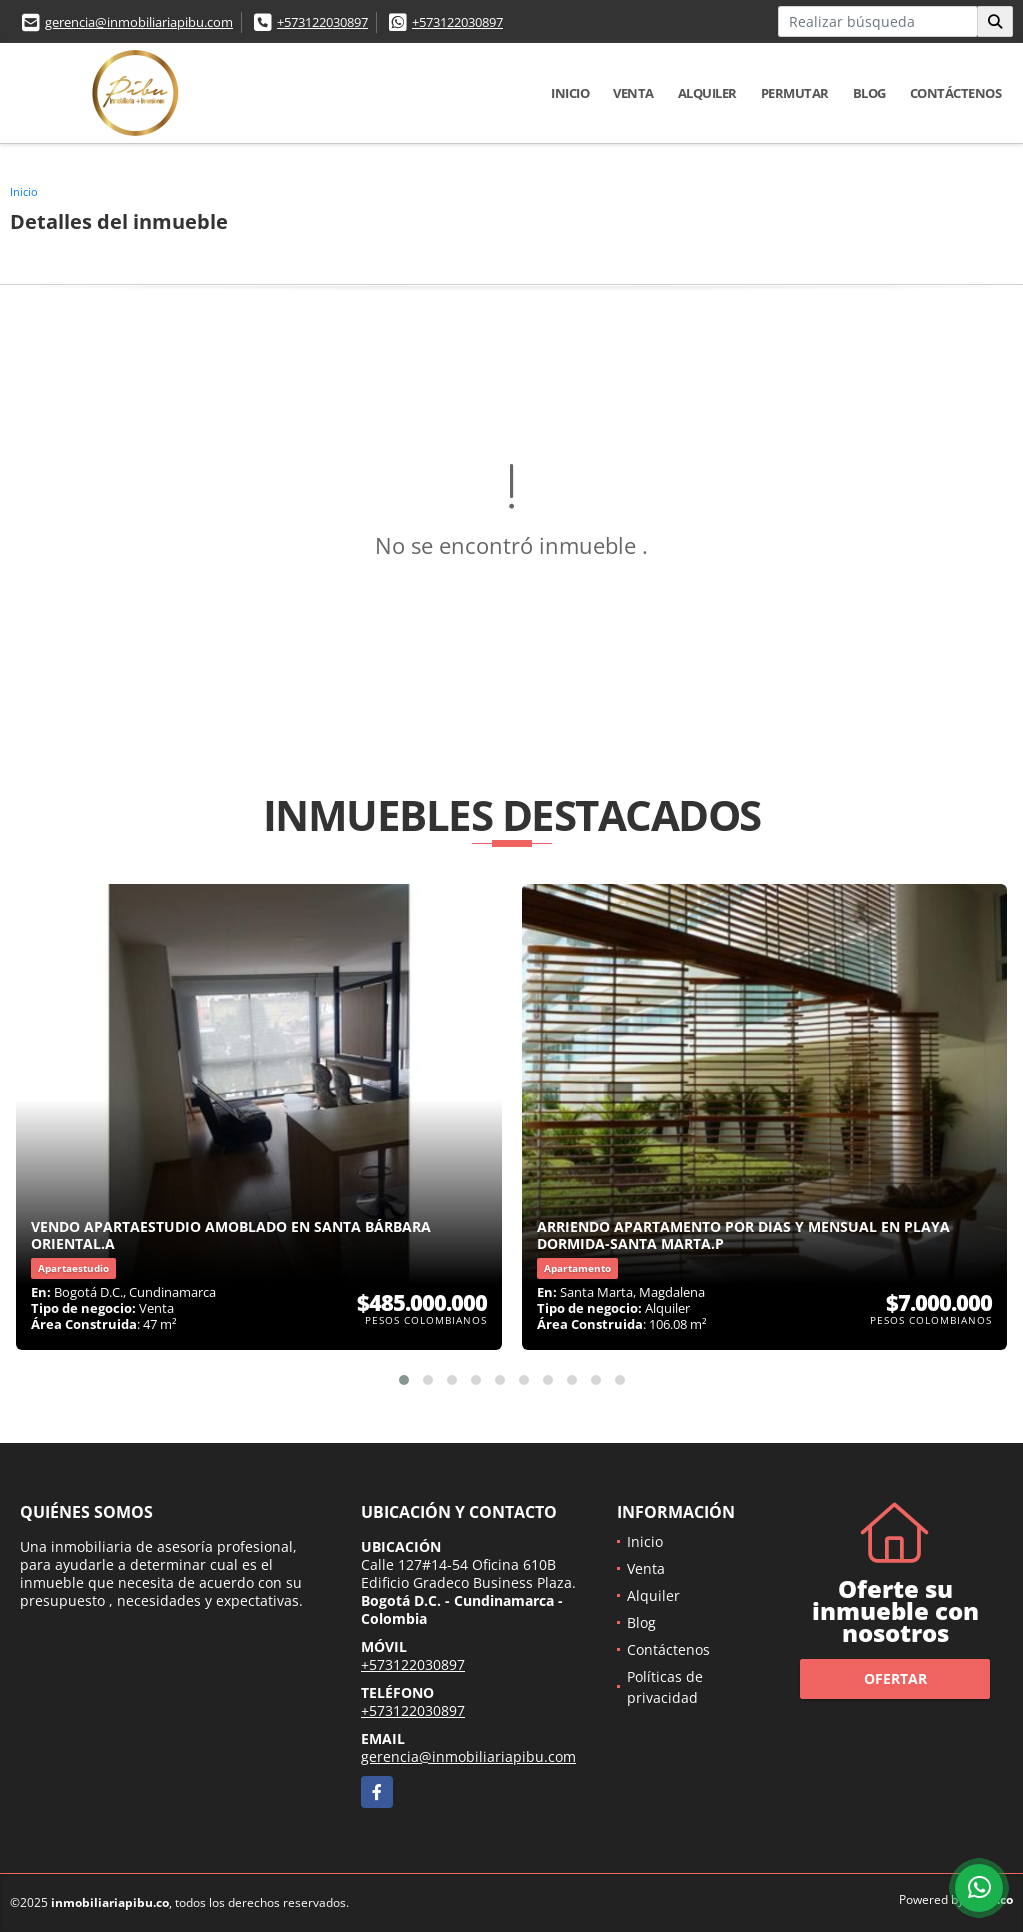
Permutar (795, 93)
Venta (633, 93)
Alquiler (707, 93)
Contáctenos (956, 93)
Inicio (570, 93)
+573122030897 (322, 22)
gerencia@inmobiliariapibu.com (139, 22)
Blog (869, 93)
